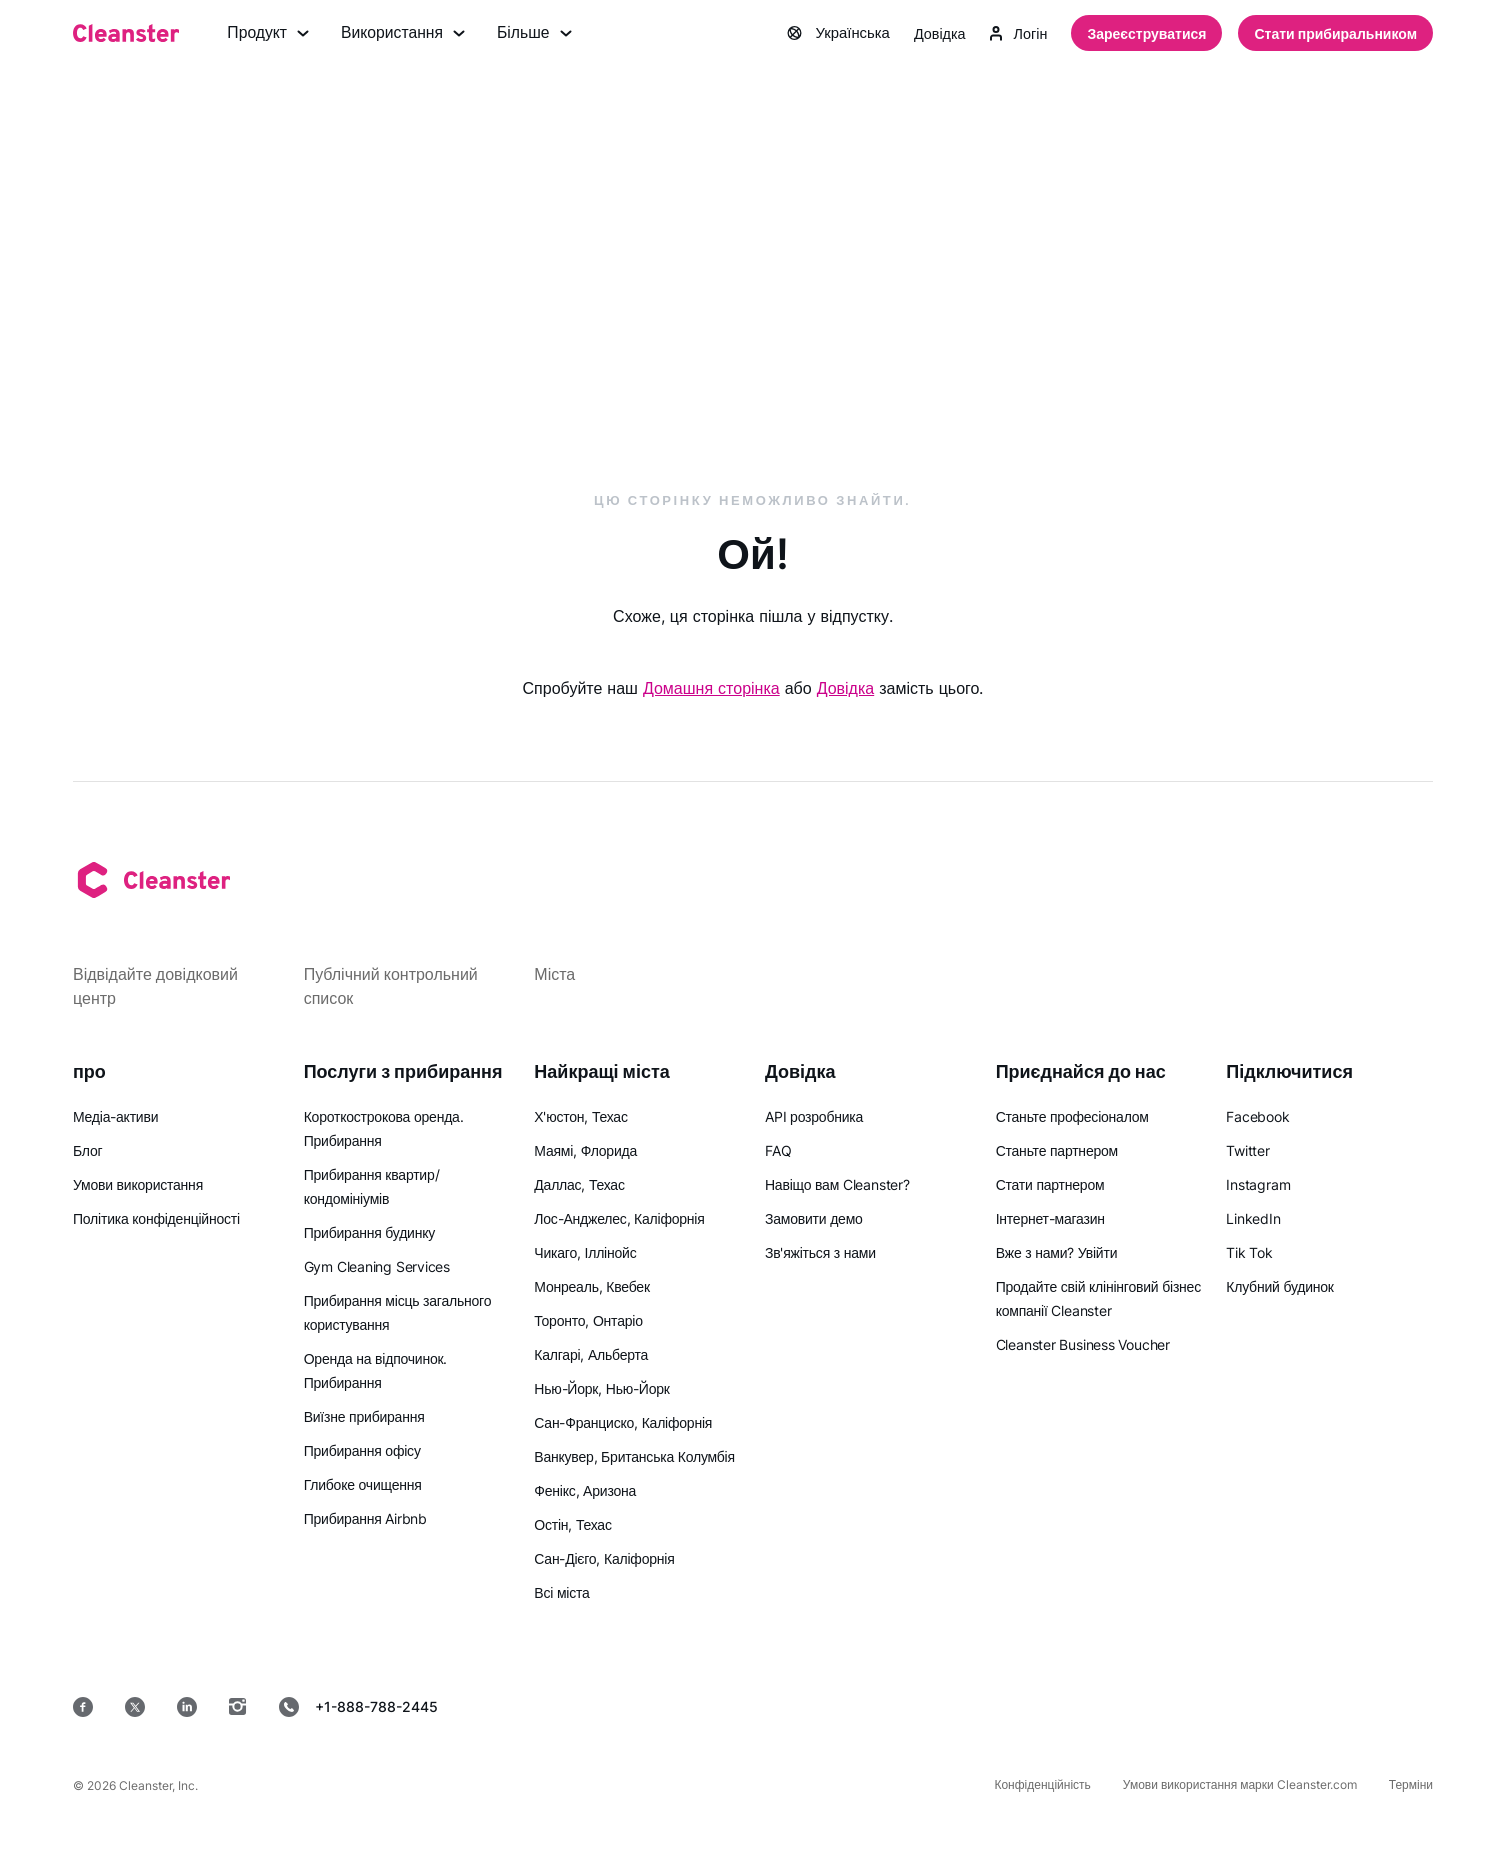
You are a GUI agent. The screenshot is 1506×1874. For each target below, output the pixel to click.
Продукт (268, 34)
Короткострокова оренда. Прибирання (384, 1128)
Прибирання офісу (362, 1450)
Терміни (1411, 1784)
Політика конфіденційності (156, 1218)
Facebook (1257, 1116)
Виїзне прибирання (364, 1416)
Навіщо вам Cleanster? (837, 1184)
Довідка (933, 34)
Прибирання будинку (369, 1232)
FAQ (778, 1150)
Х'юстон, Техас (580, 1116)
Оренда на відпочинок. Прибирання (376, 1370)
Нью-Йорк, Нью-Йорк (601, 1388)
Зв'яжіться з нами (820, 1252)
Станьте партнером (1057, 1150)
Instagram (1258, 1184)
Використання (405, 34)
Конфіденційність (1042, 1784)
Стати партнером (1050, 1184)
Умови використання (138, 1184)
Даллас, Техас (579, 1184)
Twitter (1247, 1150)
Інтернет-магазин (1050, 1218)
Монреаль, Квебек (591, 1286)
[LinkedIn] (187, 1707)
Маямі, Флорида (585, 1150)
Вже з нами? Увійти (1057, 1252)
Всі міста (561, 1592)
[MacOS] (1243, 1706)
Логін (1017, 34)
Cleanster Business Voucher (1083, 1344)
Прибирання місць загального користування (398, 1312)
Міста (554, 974)
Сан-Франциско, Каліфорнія (623, 1422)
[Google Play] (1107, 1706)
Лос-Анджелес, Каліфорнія (619, 1218)
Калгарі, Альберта (591, 1354)
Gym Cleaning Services (377, 1266)
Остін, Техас (572, 1524)
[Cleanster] (126, 34)
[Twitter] (135, 1707)
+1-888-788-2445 (358, 1707)
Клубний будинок (1279, 1286)
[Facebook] (83, 1707)
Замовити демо (814, 1218)
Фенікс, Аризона (585, 1490)
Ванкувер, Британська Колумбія (634, 1456)
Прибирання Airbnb (365, 1518)
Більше (537, 34)
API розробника (814, 1116)
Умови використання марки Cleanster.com (1240, 1784)
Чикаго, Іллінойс (585, 1252)
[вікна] (1372, 1706)
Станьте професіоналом (1072, 1116)
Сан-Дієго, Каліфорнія (604, 1558)
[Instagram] (238, 1707)
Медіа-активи (115, 1116)
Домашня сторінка (711, 689)
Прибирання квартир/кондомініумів (372, 1186)
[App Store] (963, 1706)
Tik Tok (1249, 1252)
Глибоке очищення (363, 1484)
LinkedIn (1253, 1218)
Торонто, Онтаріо (588, 1320)
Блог (87, 1150)
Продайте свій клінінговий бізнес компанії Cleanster (1098, 1298)
